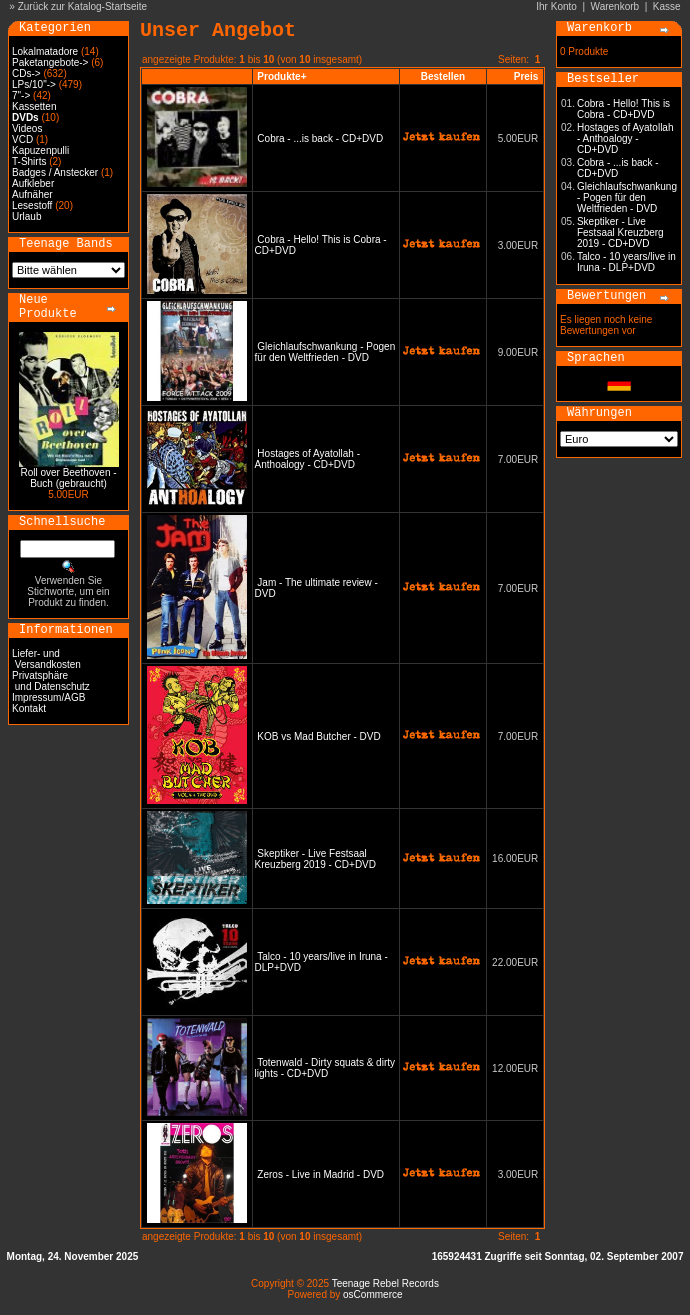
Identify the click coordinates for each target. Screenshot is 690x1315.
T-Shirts (29, 161)
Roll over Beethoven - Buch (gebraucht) (68, 478)
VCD (22, 139)
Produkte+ (281, 76)
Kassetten (34, 106)
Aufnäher (32, 194)
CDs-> (26, 73)
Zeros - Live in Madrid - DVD (320, 1174)
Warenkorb (615, 6)
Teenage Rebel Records (385, 1283)
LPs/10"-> (34, 84)
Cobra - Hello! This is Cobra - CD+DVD (623, 109)
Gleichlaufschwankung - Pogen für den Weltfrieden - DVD (325, 352)
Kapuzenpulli (40, 150)
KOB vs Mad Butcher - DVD (318, 736)
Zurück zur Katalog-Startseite (83, 6)
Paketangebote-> (50, 62)
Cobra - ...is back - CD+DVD (320, 138)
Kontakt (29, 708)
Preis (526, 76)
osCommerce (372, 1294)
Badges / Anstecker (55, 172)
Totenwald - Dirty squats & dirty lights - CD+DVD (325, 1068)
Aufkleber (33, 183)
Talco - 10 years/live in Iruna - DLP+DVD (626, 262)
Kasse (667, 6)
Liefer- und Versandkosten (46, 659)
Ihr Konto (556, 6)
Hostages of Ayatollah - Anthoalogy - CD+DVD (307, 459)
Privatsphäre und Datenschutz (51, 681)
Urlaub (26, 216)
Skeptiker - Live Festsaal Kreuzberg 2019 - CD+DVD (315, 859)
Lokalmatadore (45, 51)
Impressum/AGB (48, 697)
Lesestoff (32, 205)
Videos (27, 128)
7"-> (21, 95)
